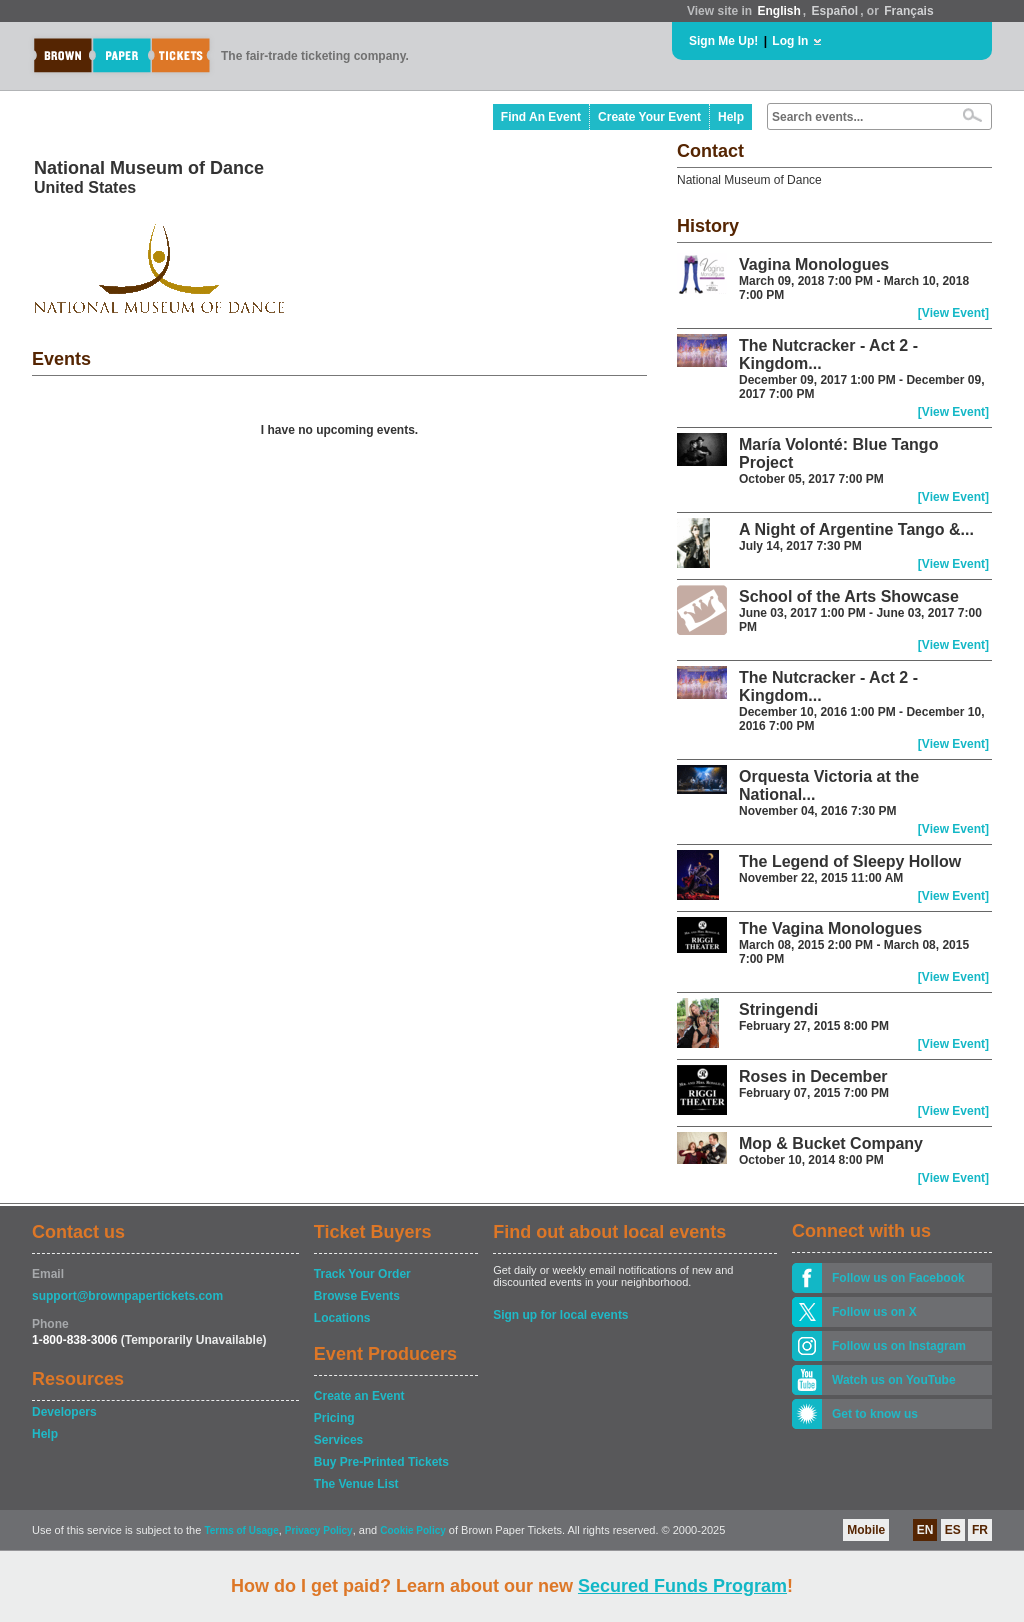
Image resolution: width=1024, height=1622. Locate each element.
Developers (64, 1412)
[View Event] (953, 313)
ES (953, 1530)
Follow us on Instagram (899, 1346)
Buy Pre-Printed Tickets (381, 1462)
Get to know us (875, 1414)
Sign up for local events (560, 1315)
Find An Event (541, 117)
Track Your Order (362, 1274)
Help (731, 117)
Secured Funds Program (682, 1586)
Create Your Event (649, 117)
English (778, 11)
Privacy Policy (319, 1530)
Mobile (866, 1530)
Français (908, 11)
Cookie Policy (413, 1530)
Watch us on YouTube (894, 1380)
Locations (342, 1318)
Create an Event (359, 1396)
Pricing (334, 1418)
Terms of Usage (241, 1530)
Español (835, 11)
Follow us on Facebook (898, 1278)
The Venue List (356, 1484)
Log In (790, 41)
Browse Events (357, 1296)
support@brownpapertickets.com (127, 1296)
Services (338, 1440)
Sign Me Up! (723, 41)
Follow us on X (874, 1312)
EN (925, 1530)
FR (980, 1530)
